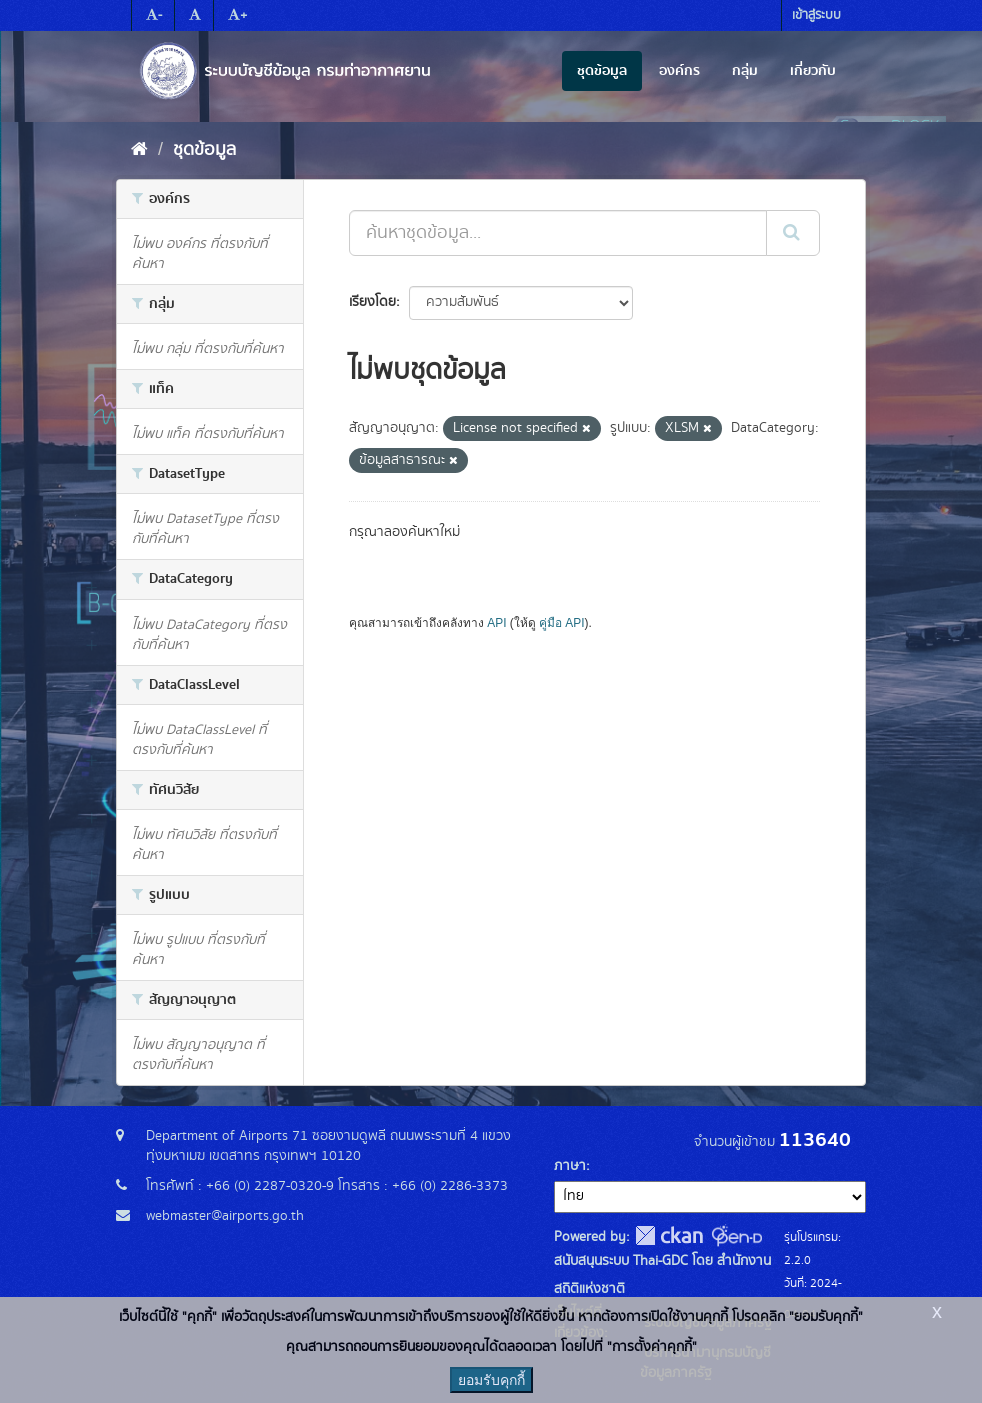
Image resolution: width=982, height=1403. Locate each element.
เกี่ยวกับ (813, 71)
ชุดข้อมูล (602, 71)
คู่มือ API (561, 623)
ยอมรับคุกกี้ (491, 1380)
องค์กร (679, 71)
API (496, 623)
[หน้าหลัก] (139, 150)
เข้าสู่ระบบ (816, 15)
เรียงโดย (372, 302)
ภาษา (570, 1166)
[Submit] (793, 233)
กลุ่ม (745, 71)
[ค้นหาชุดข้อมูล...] (558, 233)
